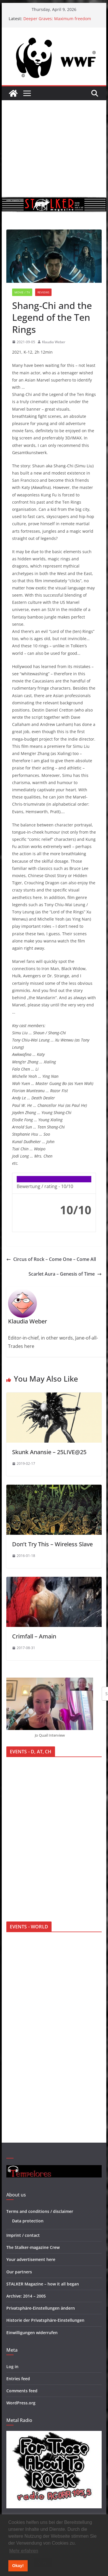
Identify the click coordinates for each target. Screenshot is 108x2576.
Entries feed (18, 2378)
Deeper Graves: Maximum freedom (57, 18)
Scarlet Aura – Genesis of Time (65, 1274)
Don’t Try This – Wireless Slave (52, 1544)
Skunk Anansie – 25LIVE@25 (49, 1452)
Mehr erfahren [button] (23, 2550)
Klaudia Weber (53, 341)
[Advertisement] (54, 148)
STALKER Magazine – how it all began (42, 2284)
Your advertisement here (30, 2259)
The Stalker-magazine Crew (33, 2247)
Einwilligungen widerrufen (32, 2332)
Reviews (43, 292)
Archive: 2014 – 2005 (26, 2296)
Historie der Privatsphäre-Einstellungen (45, 2320)
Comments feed (21, 2390)
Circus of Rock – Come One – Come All (51, 1259)
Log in (12, 2366)
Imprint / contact (23, 2235)
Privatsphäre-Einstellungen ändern (40, 2308)
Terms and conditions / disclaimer (39, 2211)
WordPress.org (20, 2403)
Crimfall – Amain (34, 1636)
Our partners (19, 2272)
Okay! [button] (18, 2565)
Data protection (27, 2221)
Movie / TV (22, 292)
